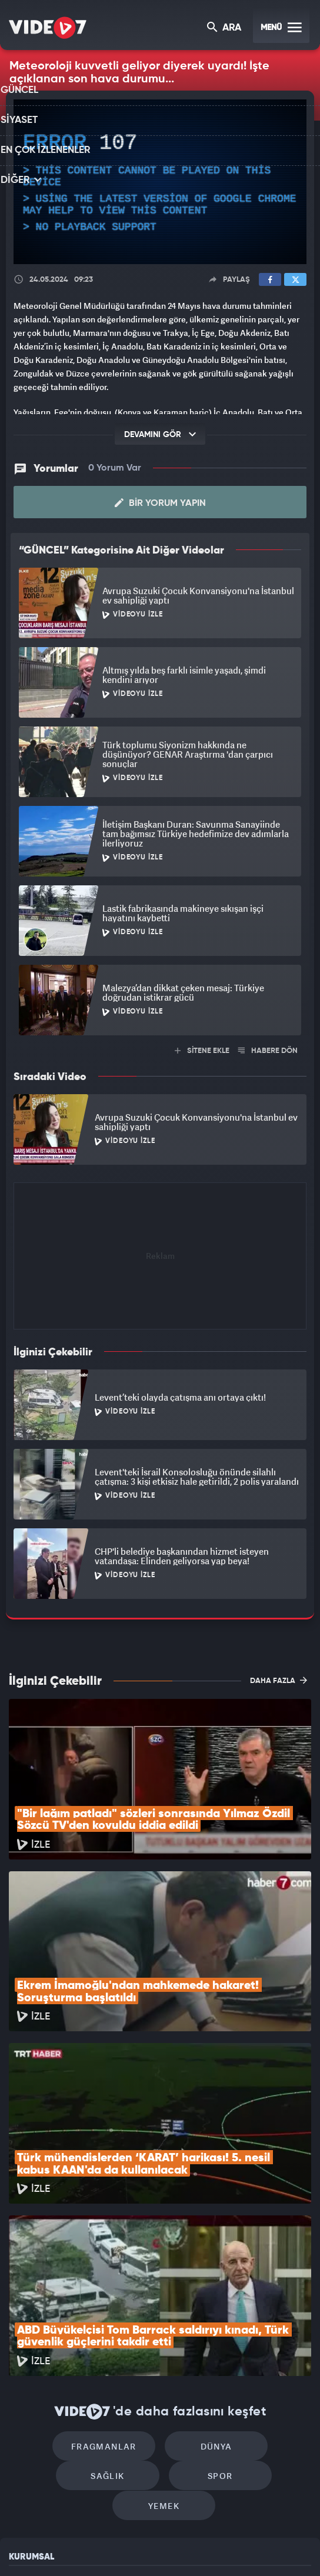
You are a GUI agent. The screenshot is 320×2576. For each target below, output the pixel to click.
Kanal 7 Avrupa (112, 2547)
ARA (225, 28)
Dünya (160, 2292)
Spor (113, 2327)
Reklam (23, 2428)
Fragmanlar (59, 2292)
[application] (160, 181)
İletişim (23, 2455)
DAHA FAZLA (278, 1679)
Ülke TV (152, 2547)
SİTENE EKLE (202, 1050)
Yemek (214, 2327)
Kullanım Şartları (40, 2401)
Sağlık (260, 2292)
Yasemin (282, 2547)
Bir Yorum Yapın (160, 502)
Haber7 (213, 2547)
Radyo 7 (69, 2547)
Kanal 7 (24, 2547)
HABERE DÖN (268, 1050)
